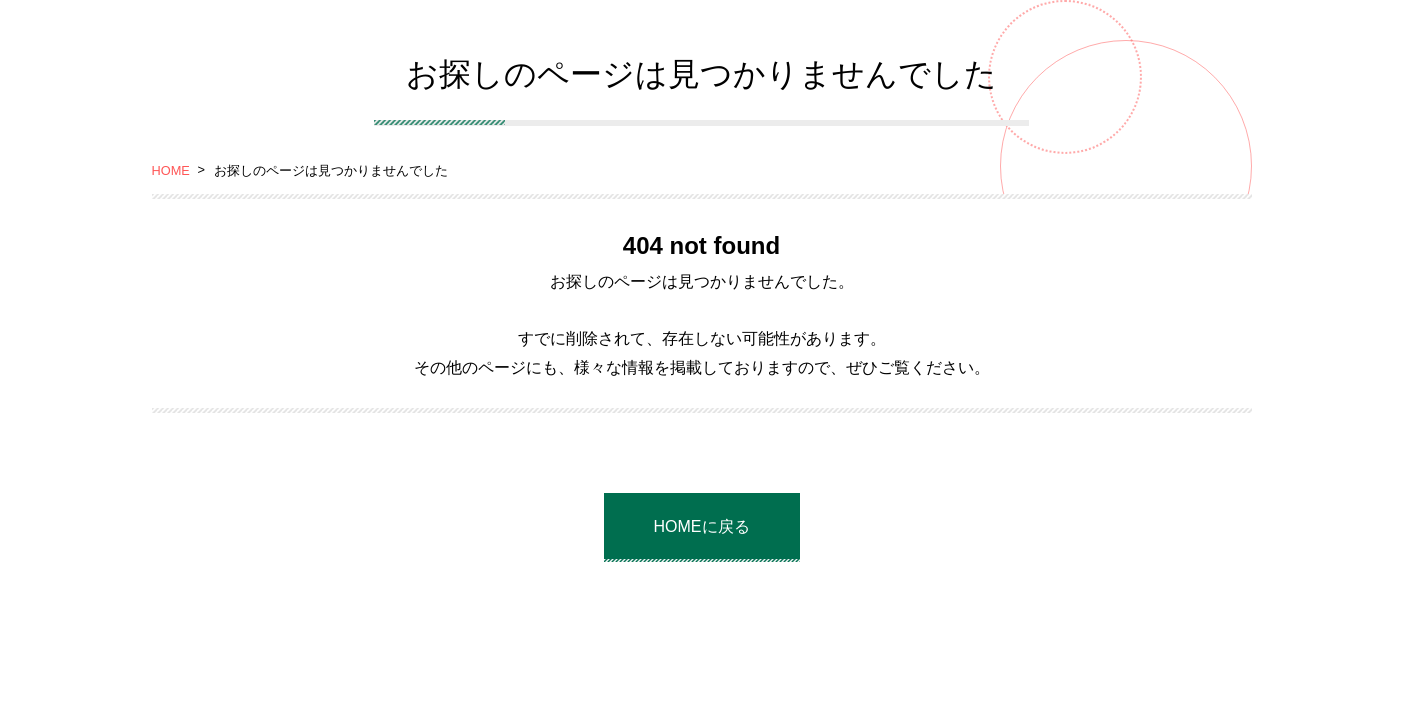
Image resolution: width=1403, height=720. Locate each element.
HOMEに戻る (702, 526)
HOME (171, 170)
